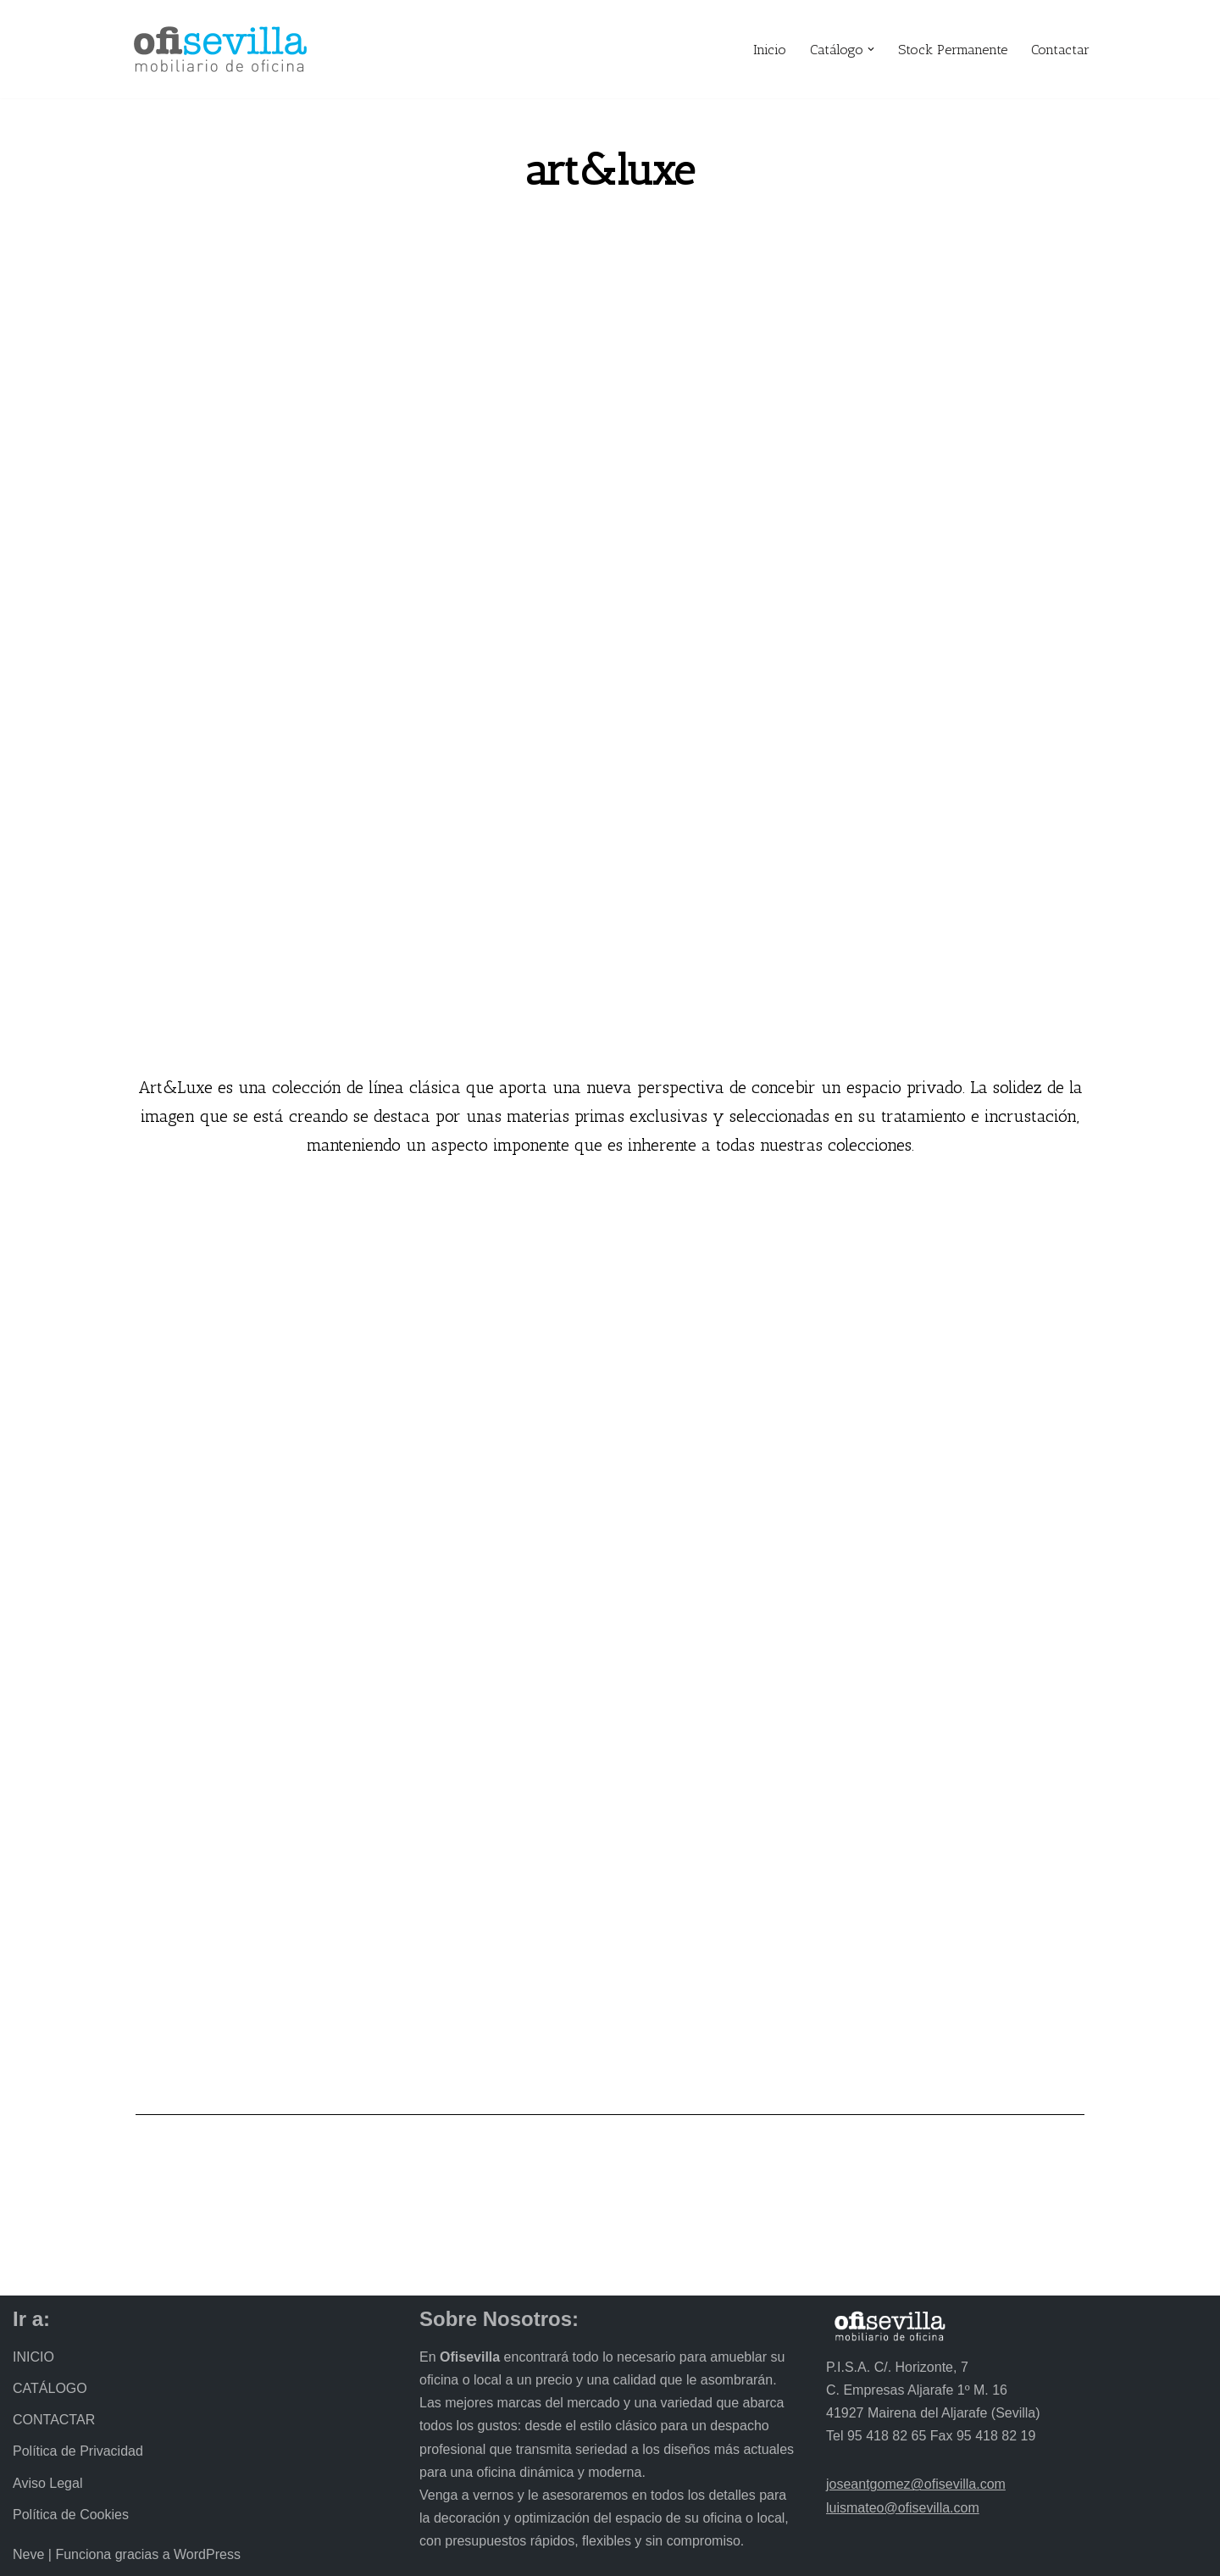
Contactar (1060, 50)
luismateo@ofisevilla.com (902, 2508)
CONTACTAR (54, 2420)
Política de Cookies (71, 2514)
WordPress (207, 2554)
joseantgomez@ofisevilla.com (916, 2485)
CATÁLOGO (50, 2388)
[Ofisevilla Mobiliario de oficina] (220, 49)
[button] (871, 49)
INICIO (33, 2357)
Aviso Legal (47, 2483)
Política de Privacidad (78, 2452)
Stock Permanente (952, 50)
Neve (28, 2554)
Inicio (769, 50)
